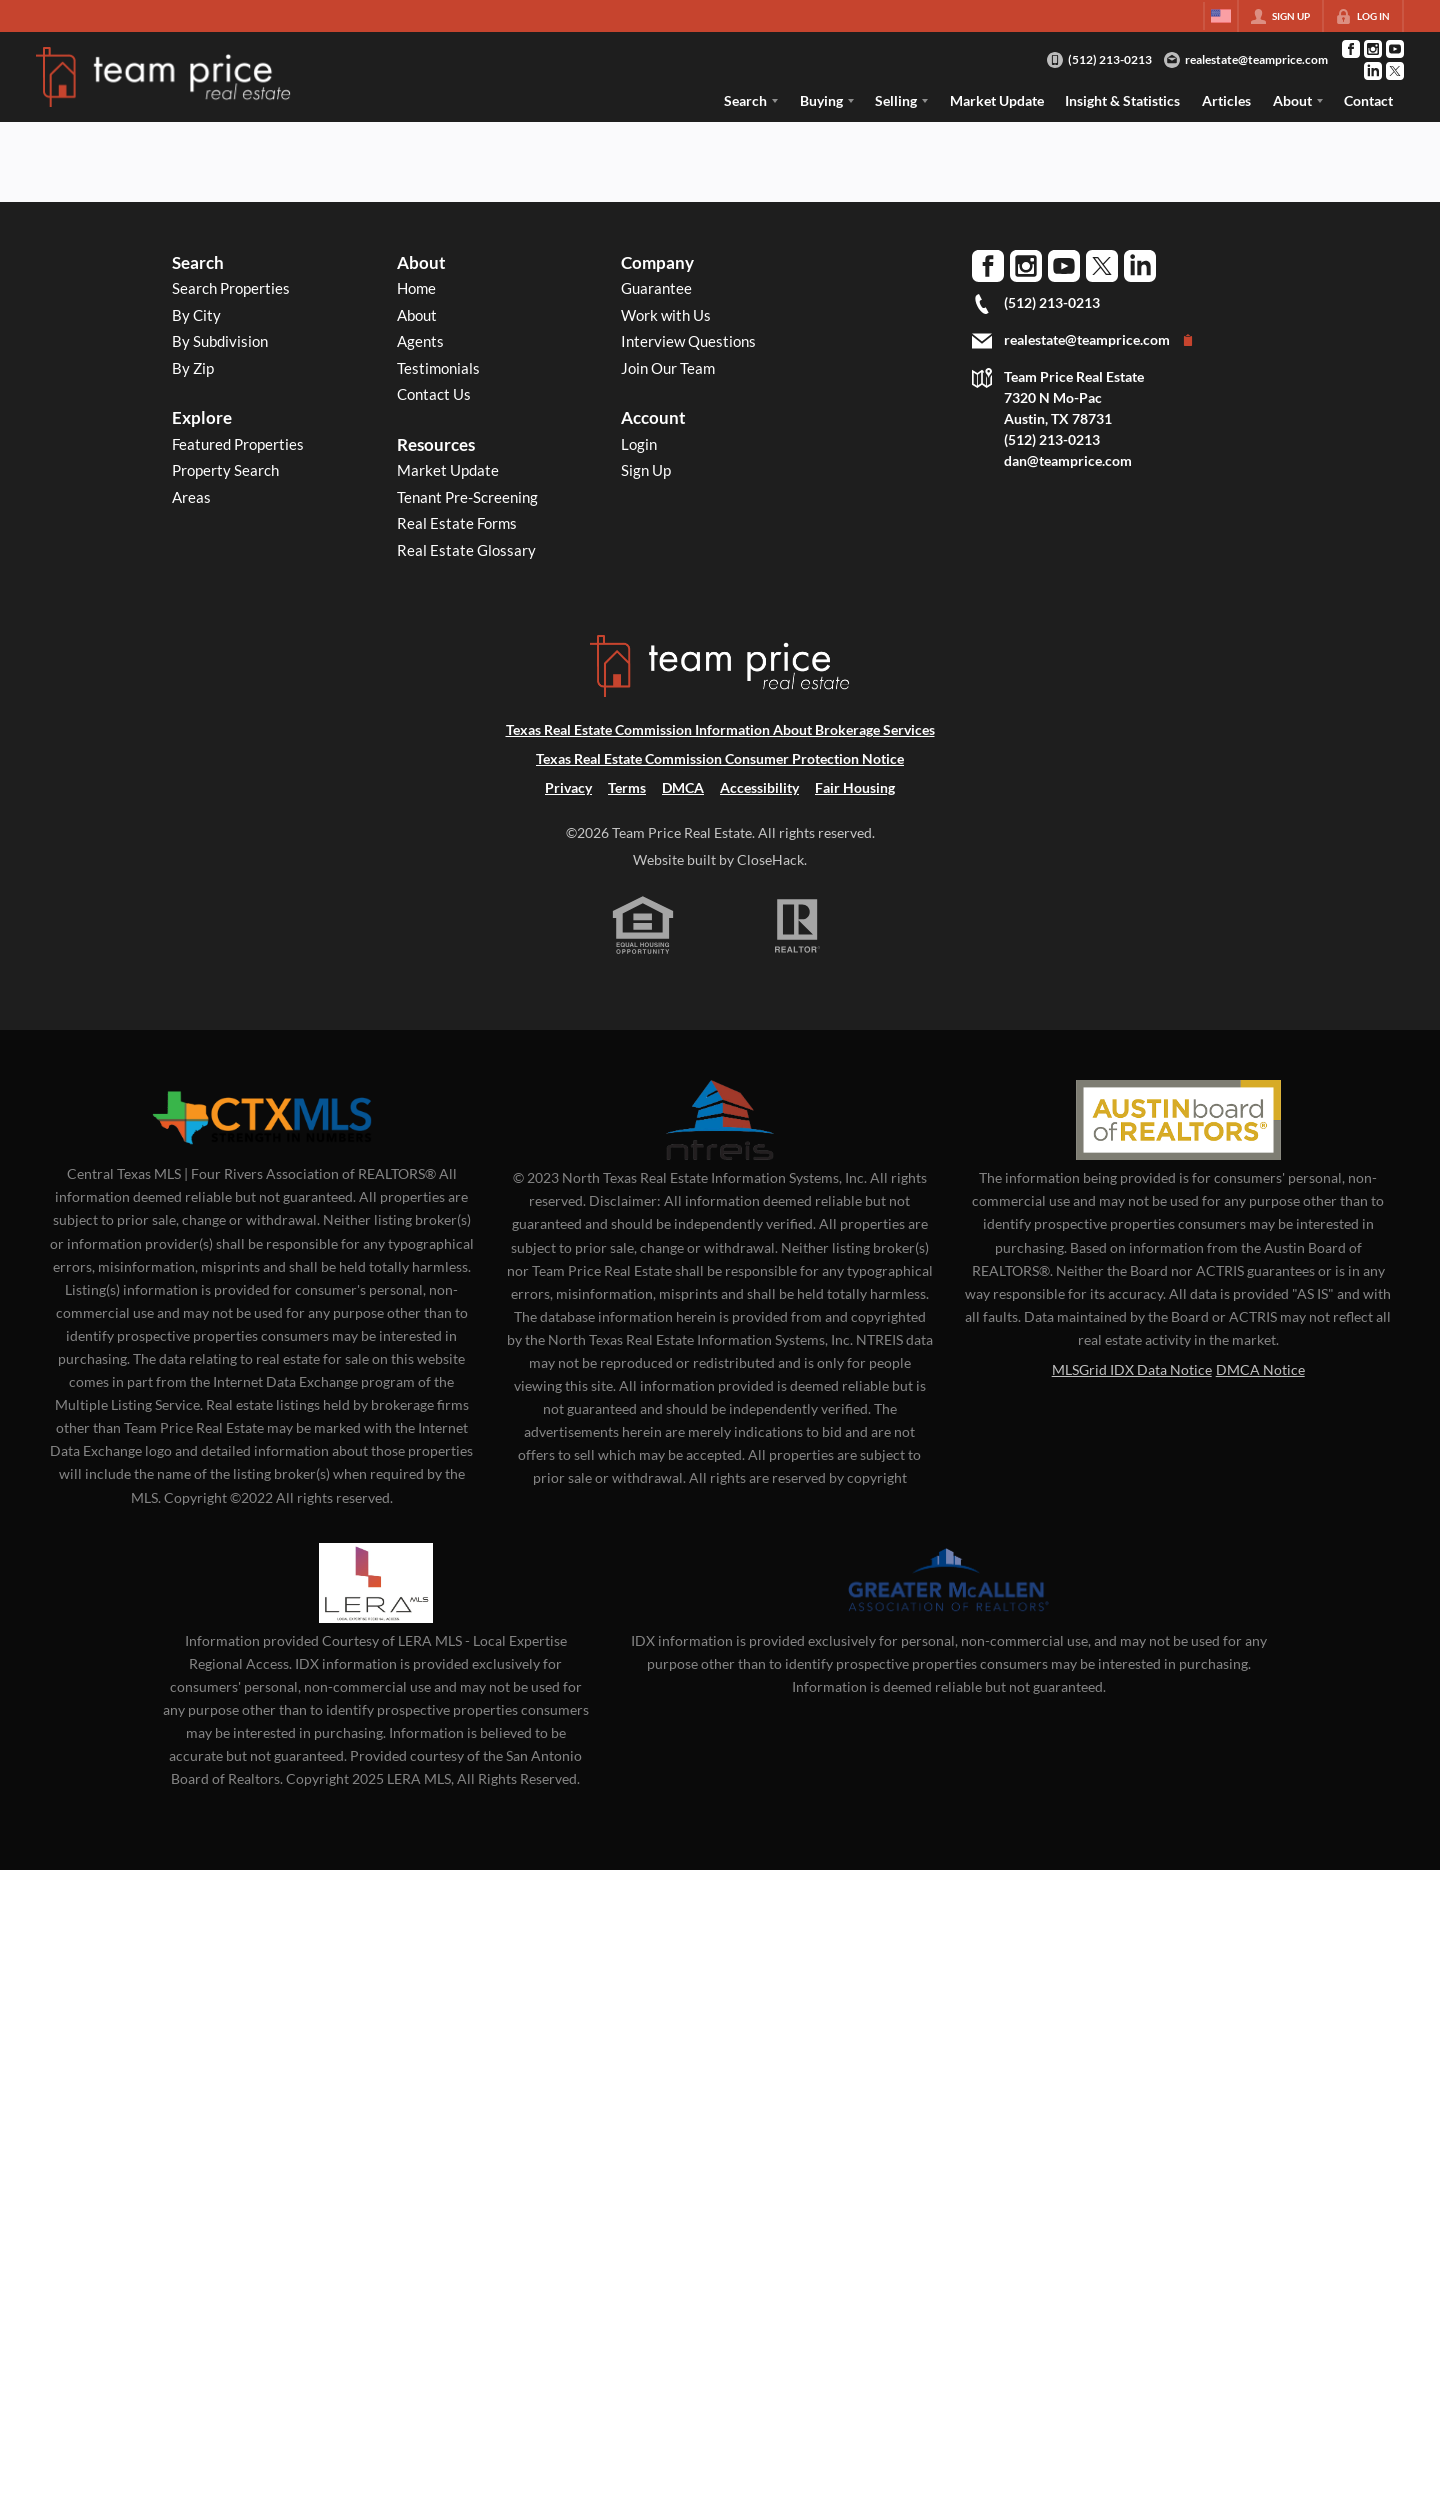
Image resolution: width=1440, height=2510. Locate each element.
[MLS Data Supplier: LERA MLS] (376, 1583)
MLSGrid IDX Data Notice (1132, 1369)
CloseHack (770, 859)
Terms (627, 787)
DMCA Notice (1260, 1369)
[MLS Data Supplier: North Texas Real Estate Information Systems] (720, 1120)
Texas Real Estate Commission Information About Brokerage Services (720, 729)
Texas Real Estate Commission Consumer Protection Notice (720, 758)
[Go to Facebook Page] (1351, 49)
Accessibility (759, 787)
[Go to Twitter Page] (1395, 71)
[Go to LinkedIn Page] (1373, 71)
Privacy (568, 787)
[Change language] (1221, 16)
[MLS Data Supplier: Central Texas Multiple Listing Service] (262, 1118)
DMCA (683, 787)
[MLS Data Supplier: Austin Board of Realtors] (1178, 1120)
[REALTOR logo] (798, 926)
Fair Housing (855, 787)
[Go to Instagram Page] (1373, 49)
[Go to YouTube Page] (1395, 49)
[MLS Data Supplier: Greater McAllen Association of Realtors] (949, 1583)
